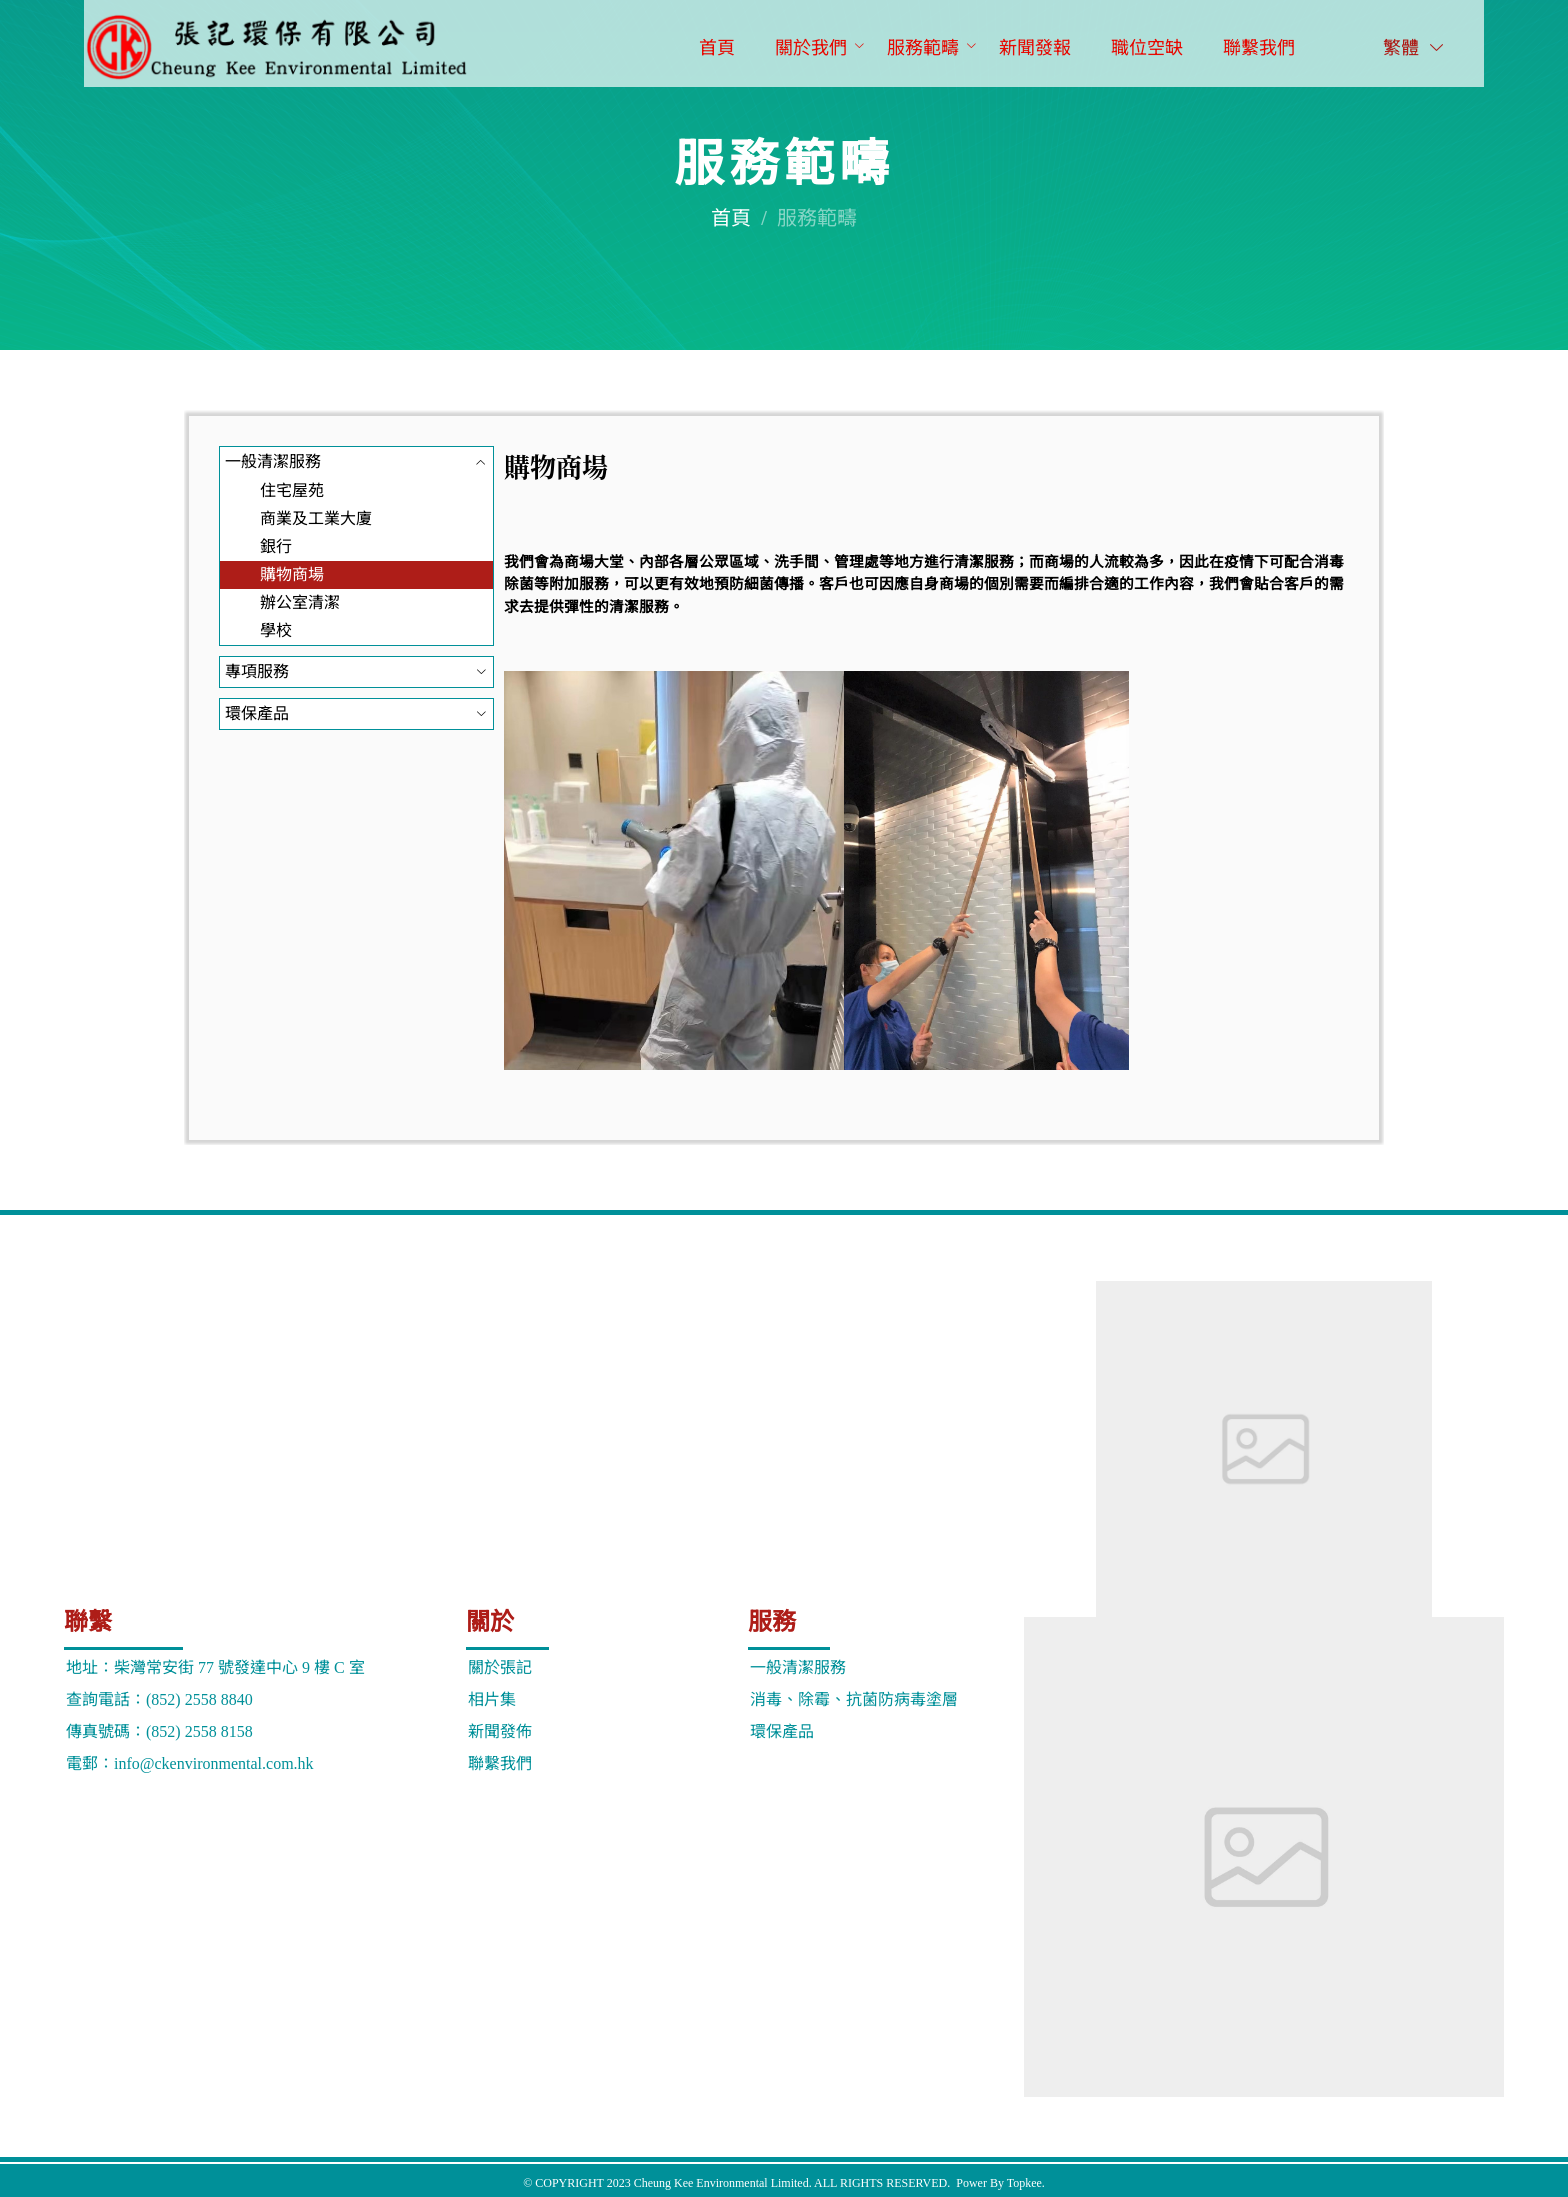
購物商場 (292, 574)
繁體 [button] (1415, 48)
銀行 (276, 546)
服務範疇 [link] (817, 218)
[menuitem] (717, 49)
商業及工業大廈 (316, 518)
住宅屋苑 (292, 490)
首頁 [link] (731, 218)
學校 (276, 630)
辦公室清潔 (300, 602)
